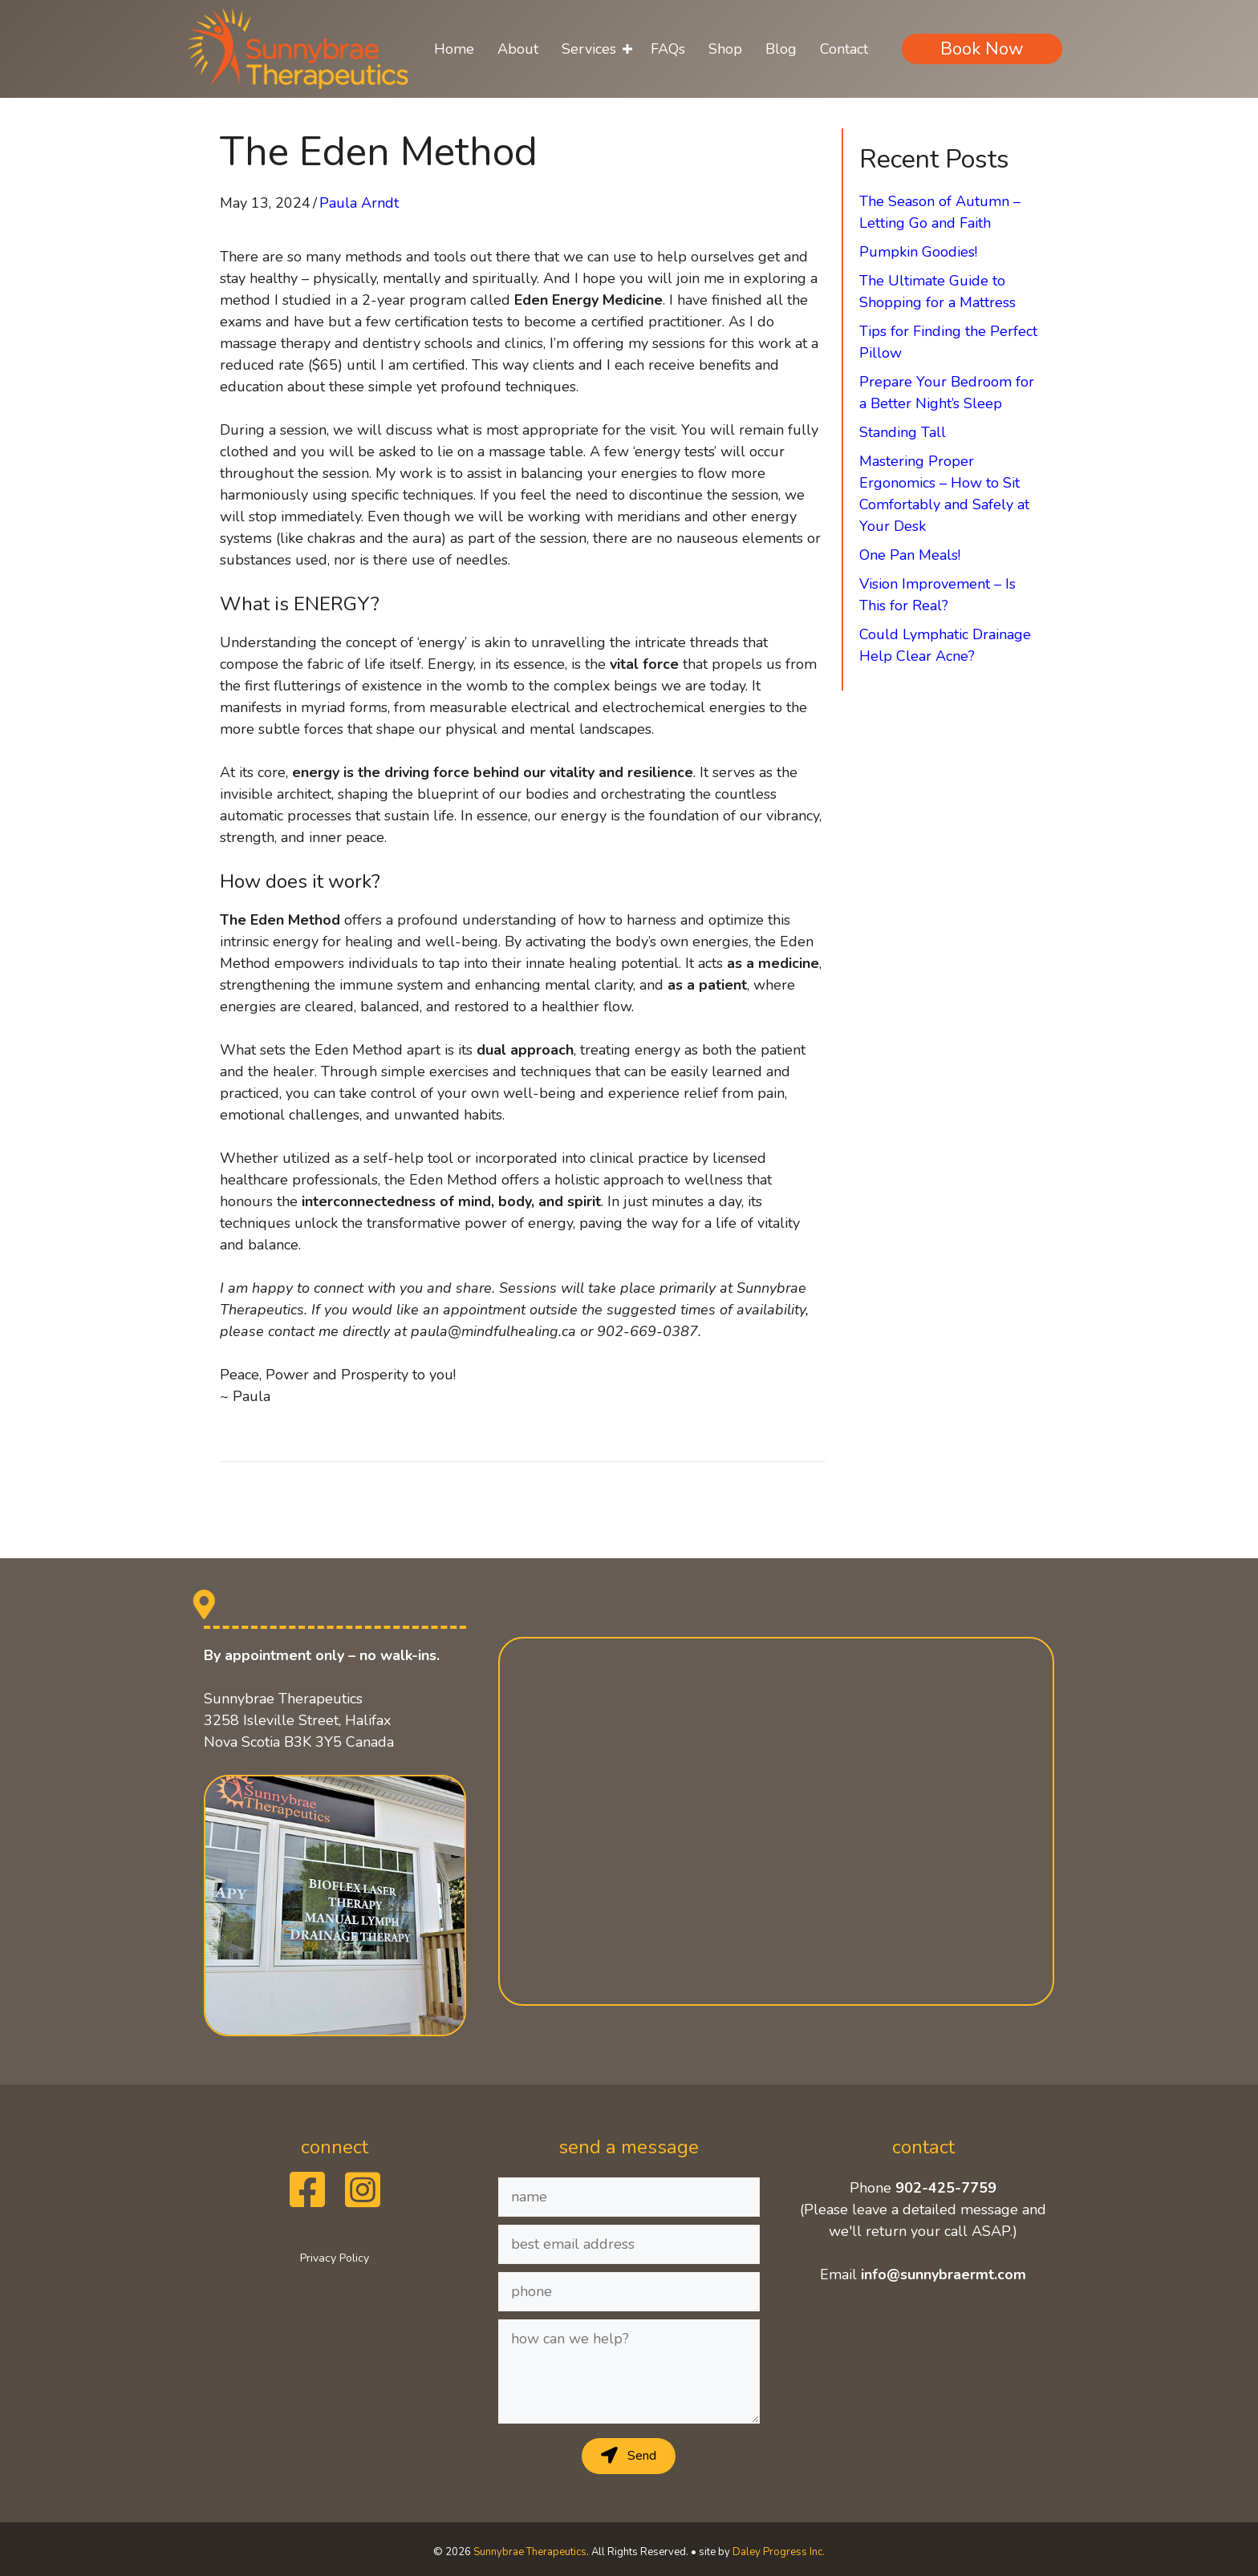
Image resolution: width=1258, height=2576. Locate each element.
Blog (781, 49)
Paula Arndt (359, 203)
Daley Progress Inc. (778, 2552)
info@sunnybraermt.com (943, 2274)
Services (589, 49)
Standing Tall (902, 432)
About (517, 49)
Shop (725, 49)
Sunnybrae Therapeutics (529, 2552)
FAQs (668, 49)
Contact (844, 49)
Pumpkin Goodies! (918, 251)
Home (454, 49)
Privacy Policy (334, 2258)
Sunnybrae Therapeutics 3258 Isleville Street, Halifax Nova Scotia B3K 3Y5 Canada (299, 1720)
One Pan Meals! (909, 555)
